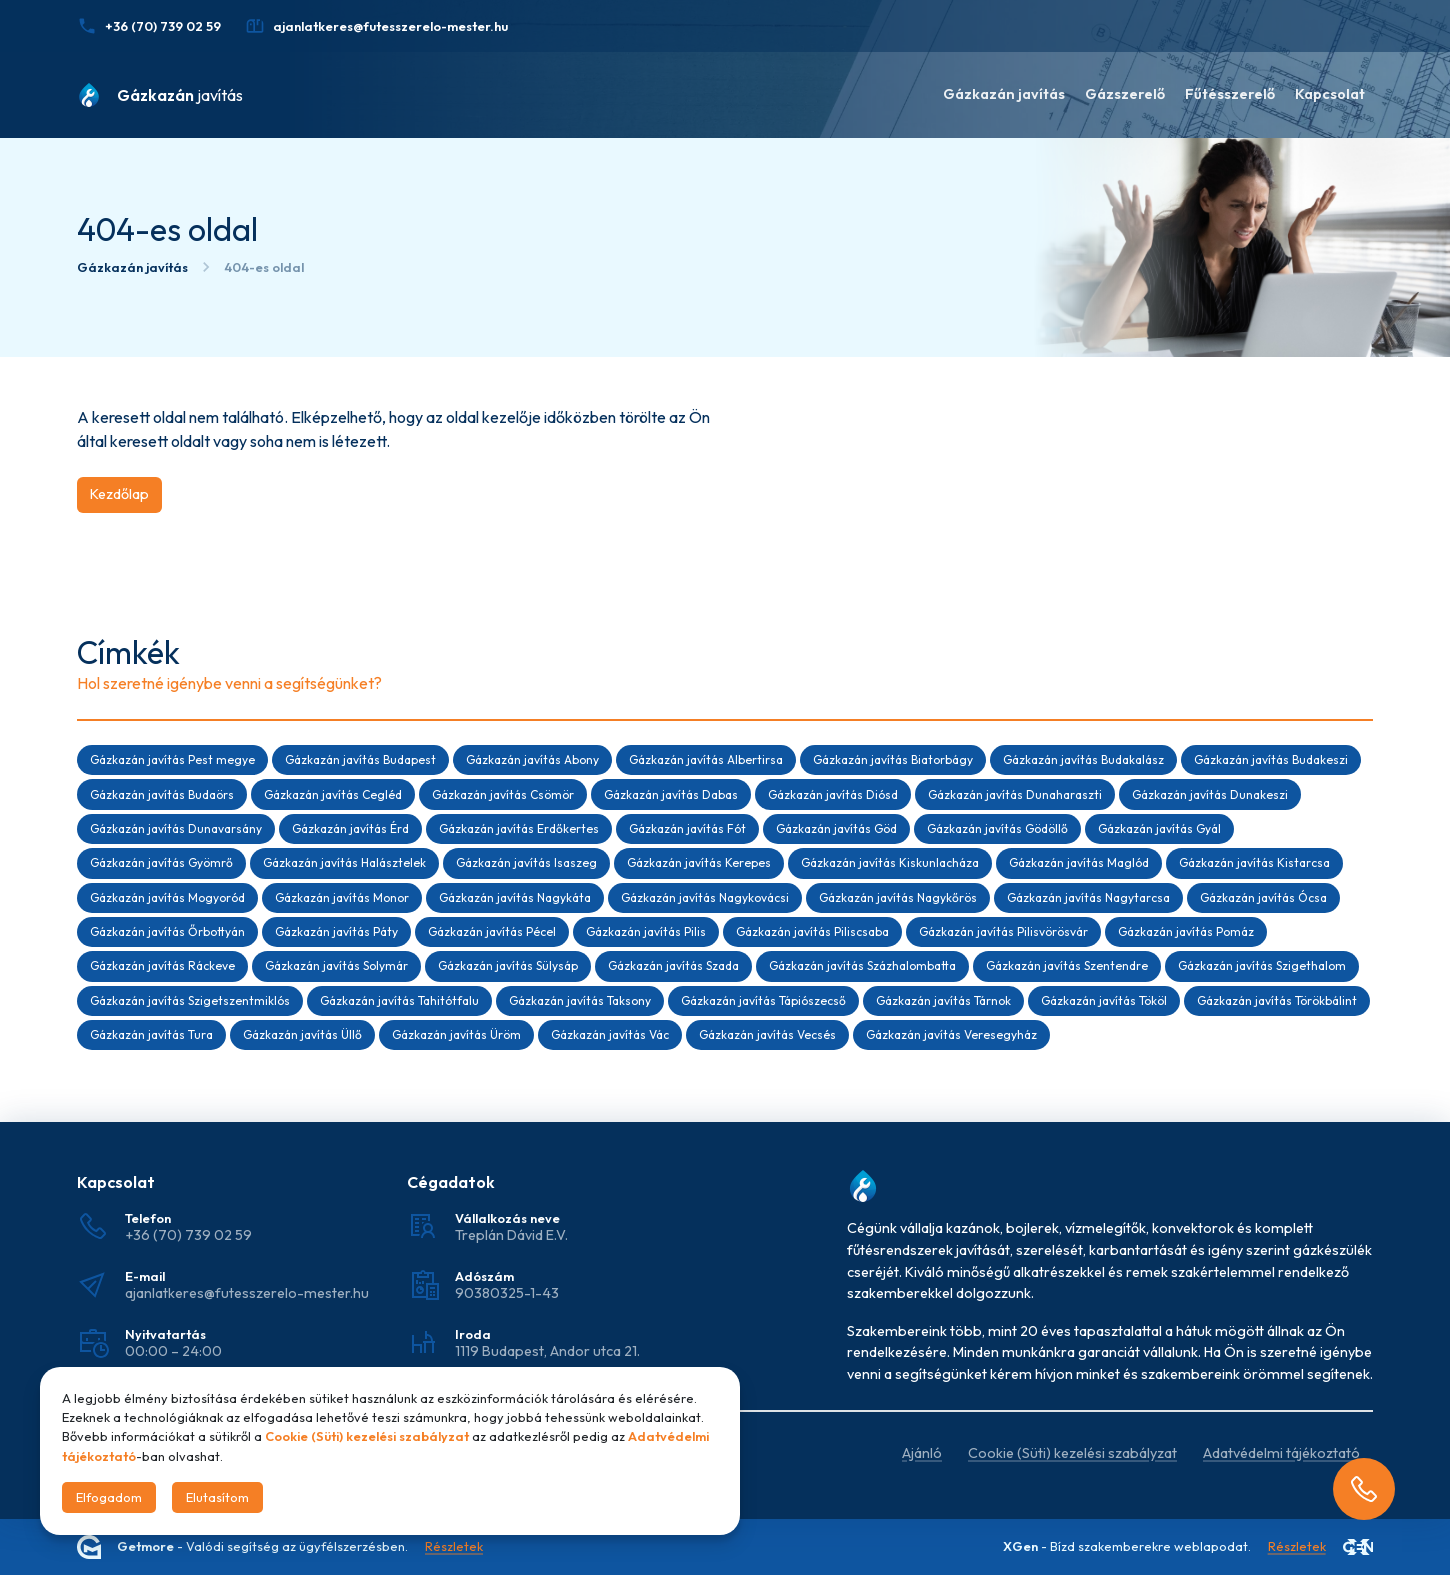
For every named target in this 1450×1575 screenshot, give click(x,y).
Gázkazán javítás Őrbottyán (167, 931)
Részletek (454, 1547)
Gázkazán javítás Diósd (833, 794)
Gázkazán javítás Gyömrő (161, 862)
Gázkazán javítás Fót (687, 828)
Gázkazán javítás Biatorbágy (893, 759)
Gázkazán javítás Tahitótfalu (399, 1000)
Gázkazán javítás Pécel (492, 931)
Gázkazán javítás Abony (532, 759)
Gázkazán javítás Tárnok (943, 1000)
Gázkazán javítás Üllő (302, 1034)
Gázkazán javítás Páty (336, 931)
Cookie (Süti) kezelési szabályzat (1072, 1453)
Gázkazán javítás (1004, 94)
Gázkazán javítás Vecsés (767, 1034)
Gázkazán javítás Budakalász (1083, 759)
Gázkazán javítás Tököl (1104, 1000)
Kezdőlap (119, 494)
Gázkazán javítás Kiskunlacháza (890, 862)
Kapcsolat (1330, 94)
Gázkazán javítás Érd (350, 828)
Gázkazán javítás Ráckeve (162, 965)
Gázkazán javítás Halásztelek (344, 862)
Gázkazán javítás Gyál (1159, 828)
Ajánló (922, 1453)
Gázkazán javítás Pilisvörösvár (1003, 931)
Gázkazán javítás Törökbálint (1277, 1000)
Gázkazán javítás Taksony (580, 1000)
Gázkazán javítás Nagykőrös (898, 897)
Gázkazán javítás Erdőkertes (519, 828)
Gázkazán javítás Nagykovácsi (705, 897)
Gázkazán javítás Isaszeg (526, 862)
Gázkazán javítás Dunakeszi (1210, 794)
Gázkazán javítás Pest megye (172, 759)
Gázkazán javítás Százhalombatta (862, 965)
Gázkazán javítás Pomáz (1186, 931)
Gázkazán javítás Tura (151, 1034)
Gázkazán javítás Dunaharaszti (1015, 794)
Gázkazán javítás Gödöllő (997, 828)
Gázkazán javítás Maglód (1079, 862)
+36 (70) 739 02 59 (188, 1235)
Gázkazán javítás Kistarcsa (1254, 862)
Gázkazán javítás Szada (673, 965)
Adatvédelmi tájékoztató (1281, 1453)
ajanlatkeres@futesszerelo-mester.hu (247, 1293)
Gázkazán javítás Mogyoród (167, 897)
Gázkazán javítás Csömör (503, 794)
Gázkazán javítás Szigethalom (1262, 965)
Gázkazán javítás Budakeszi (1271, 759)
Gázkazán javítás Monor (342, 897)
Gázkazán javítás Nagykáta (515, 897)
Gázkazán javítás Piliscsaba (812, 931)
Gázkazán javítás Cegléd (333, 794)
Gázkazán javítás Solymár (336, 965)
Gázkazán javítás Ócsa (1263, 897)
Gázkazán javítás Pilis (646, 931)
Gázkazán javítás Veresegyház (951, 1034)
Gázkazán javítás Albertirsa (706, 759)
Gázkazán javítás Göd (836, 828)
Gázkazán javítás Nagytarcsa (1088, 897)
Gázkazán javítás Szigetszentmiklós (190, 1000)
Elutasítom (217, 1497)
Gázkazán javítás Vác (610, 1034)
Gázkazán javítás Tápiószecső (763, 1000)
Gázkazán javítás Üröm (456, 1034)
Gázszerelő (1125, 94)
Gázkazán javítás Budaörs (162, 794)
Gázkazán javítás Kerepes (699, 862)
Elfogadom (109, 1497)
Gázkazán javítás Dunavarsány (176, 828)
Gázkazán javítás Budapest (360, 759)
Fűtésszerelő (1230, 94)
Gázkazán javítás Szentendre (1067, 965)
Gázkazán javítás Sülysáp (508, 965)
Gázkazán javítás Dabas (671, 794)
